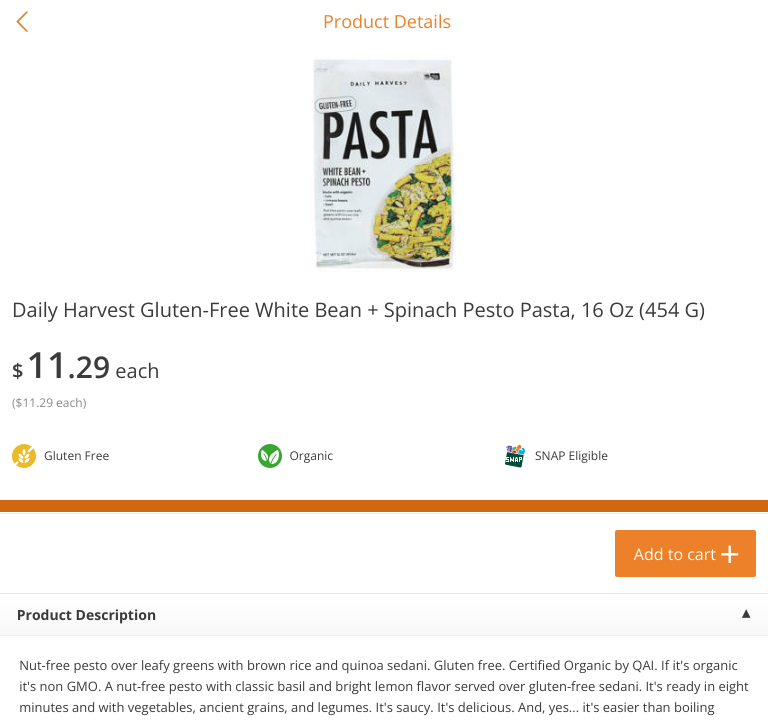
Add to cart (675, 554)
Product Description (86, 615)
